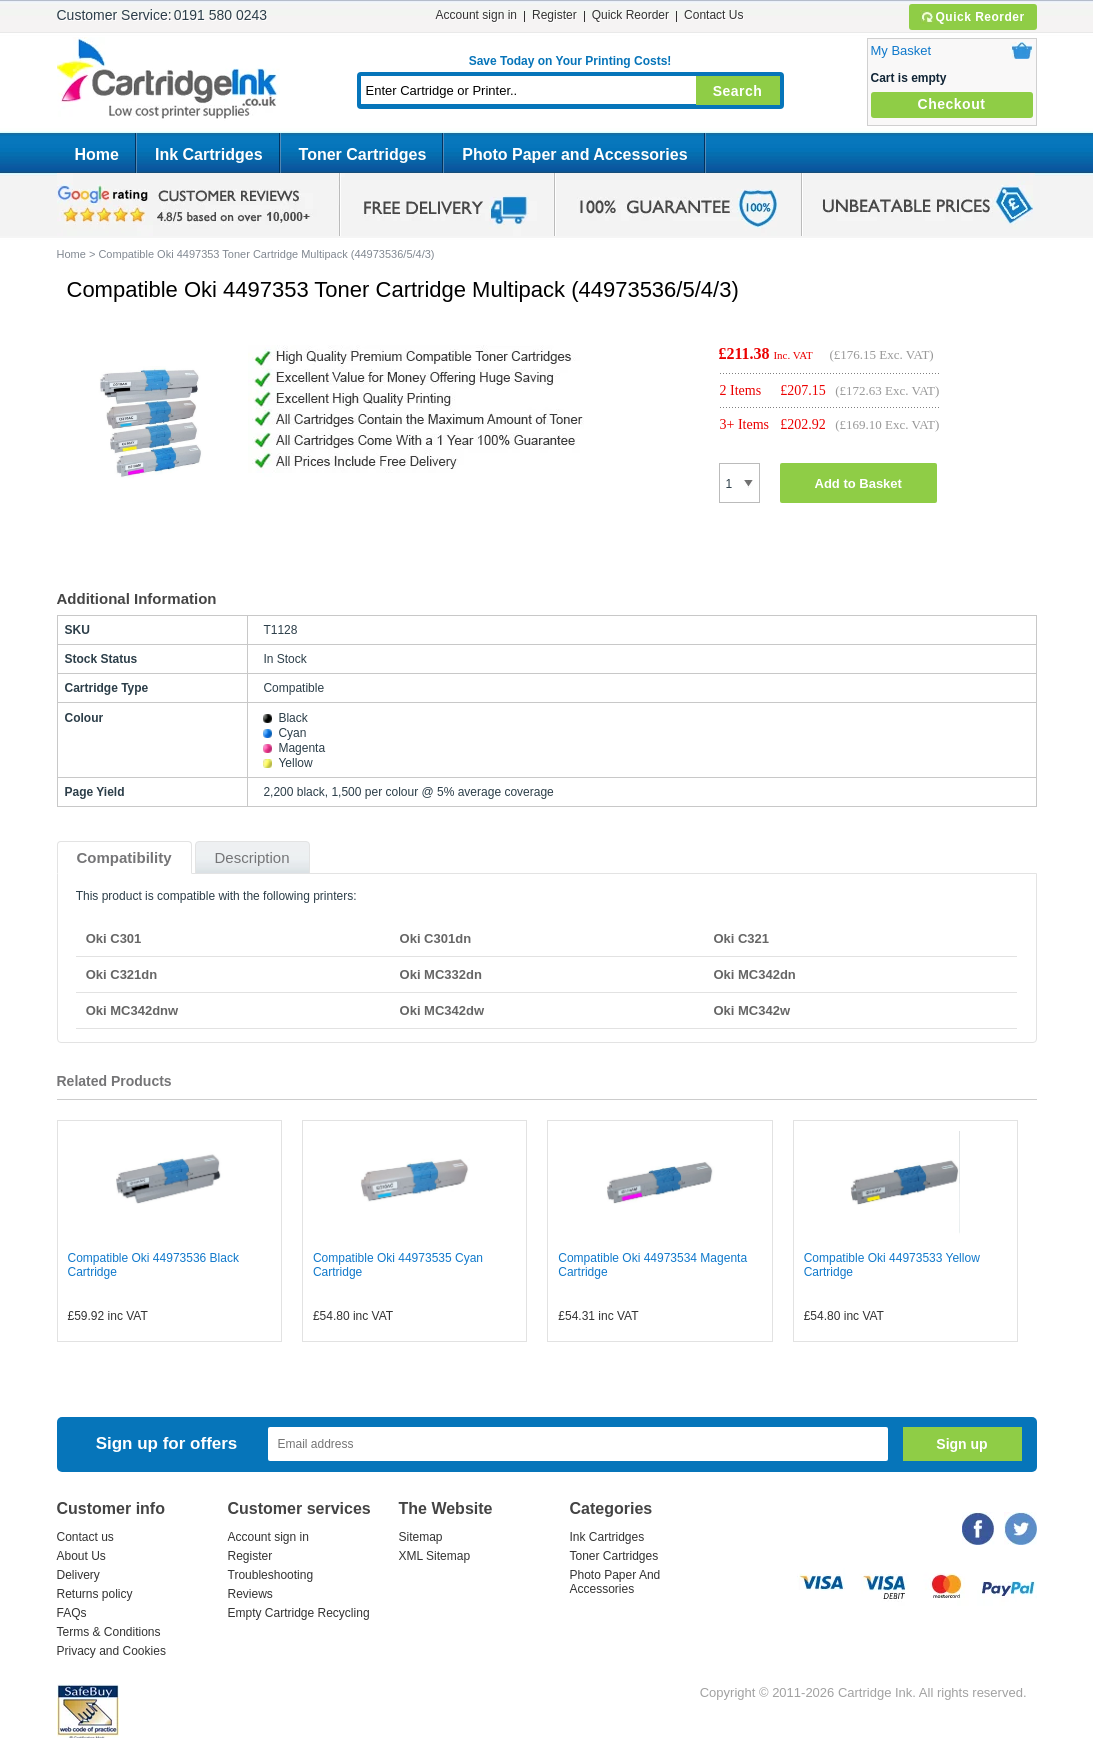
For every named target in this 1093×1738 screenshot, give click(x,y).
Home (97, 154)
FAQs (72, 1613)
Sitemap (421, 1537)
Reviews (250, 1594)
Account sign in (476, 15)
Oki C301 (114, 938)
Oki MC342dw (442, 1010)
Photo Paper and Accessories (574, 154)
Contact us (85, 1537)
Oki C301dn (436, 938)
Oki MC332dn (441, 974)
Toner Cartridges (363, 154)
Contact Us (713, 15)
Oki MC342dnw (132, 1010)
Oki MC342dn (754, 974)
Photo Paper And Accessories (615, 1582)
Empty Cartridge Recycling (299, 1613)
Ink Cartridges (209, 154)
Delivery (78, 1575)
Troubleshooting (271, 1575)
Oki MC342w (751, 1010)
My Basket (901, 50)
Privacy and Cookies (111, 1651)
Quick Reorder (972, 17)
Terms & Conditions (109, 1632)
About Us (81, 1556)
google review (187, 205)
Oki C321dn (122, 974)
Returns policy (95, 1594)
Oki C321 (741, 938)
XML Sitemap (435, 1556)
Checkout (952, 104)
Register (554, 15)
